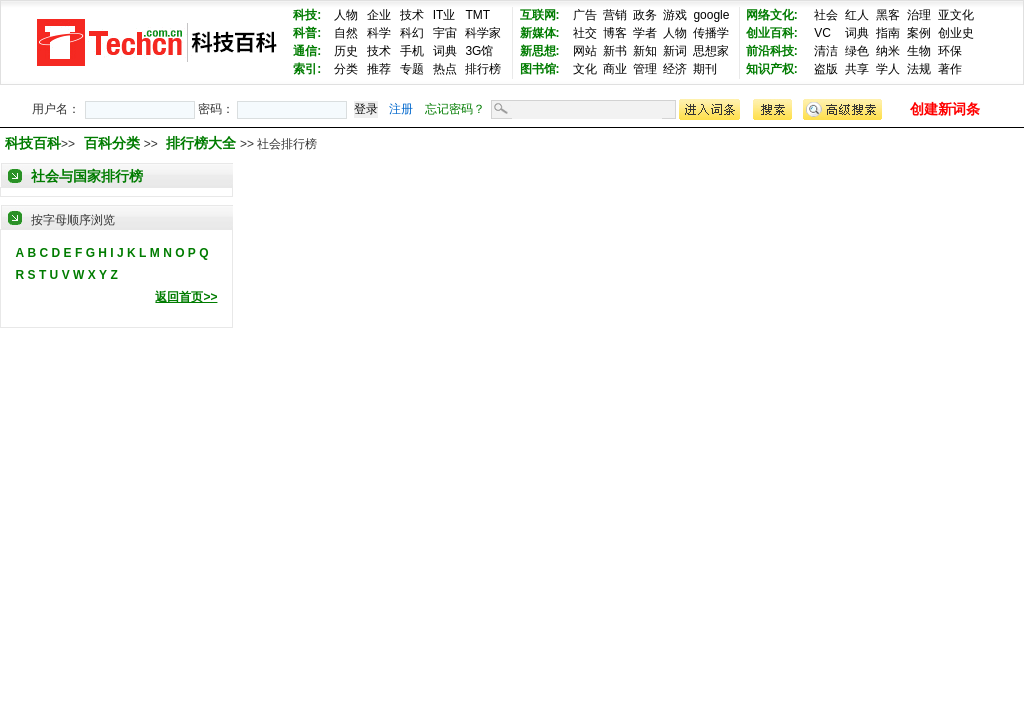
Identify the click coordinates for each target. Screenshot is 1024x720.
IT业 (444, 15)
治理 (919, 15)
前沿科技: (772, 51)
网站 (585, 51)
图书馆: (540, 69)
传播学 (711, 33)
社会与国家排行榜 (87, 176)
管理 (645, 69)
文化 (585, 69)
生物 (919, 51)
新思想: (540, 51)
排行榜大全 (203, 143)
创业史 (956, 33)
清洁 (826, 51)
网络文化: (772, 15)
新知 (645, 51)
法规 (919, 69)
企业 (379, 15)
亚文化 (956, 15)
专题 (412, 69)
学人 (888, 69)
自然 (346, 33)
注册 (401, 109)
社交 (585, 33)
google (711, 15)
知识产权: (772, 69)
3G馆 (479, 51)
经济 (675, 69)
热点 (445, 69)
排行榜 (483, 69)
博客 (615, 33)
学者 (645, 33)
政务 (645, 15)
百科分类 (112, 143)
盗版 (826, 69)
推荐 (379, 69)
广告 (585, 15)
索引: (307, 69)
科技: (307, 15)
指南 (888, 33)
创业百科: (772, 33)
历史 (346, 51)
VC (822, 33)
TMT (477, 15)
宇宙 (445, 33)
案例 (919, 33)
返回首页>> (186, 297)
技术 (412, 15)
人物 (346, 15)
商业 (615, 69)
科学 (379, 33)
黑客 (888, 15)
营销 (615, 15)
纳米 (888, 51)
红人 (857, 15)
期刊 (705, 69)
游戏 (675, 15)
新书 (615, 51)
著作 (950, 69)
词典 (445, 51)
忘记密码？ (455, 109)
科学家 (483, 33)
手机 (412, 51)
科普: (307, 33)
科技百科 (33, 143)
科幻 (412, 33)
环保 (950, 51)
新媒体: (540, 33)
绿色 (857, 51)
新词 (675, 51)
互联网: (540, 15)
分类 (346, 69)
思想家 (711, 51)
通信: (307, 51)
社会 (826, 15)
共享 (857, 69)
